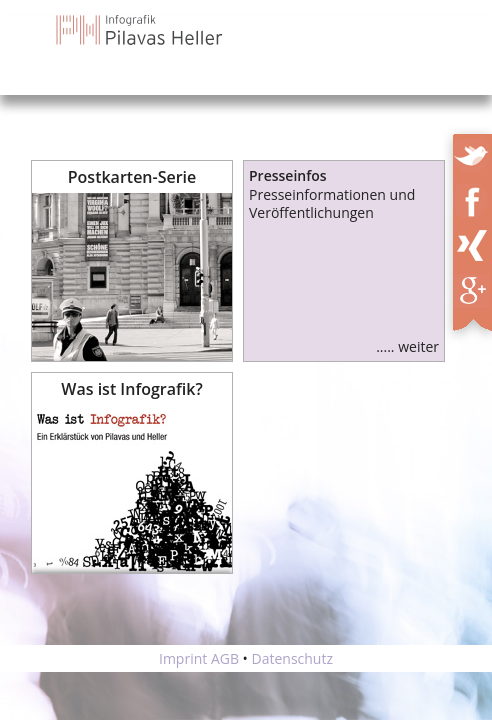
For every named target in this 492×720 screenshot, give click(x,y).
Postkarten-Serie (132, 177)
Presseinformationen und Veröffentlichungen (332, 203)
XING (478, 242)
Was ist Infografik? (131, 389)
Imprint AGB (199, 658)
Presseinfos (288, 175)
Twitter (473, 152)
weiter (418, 346)
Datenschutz (292, 658)
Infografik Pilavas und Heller (140, 30)
